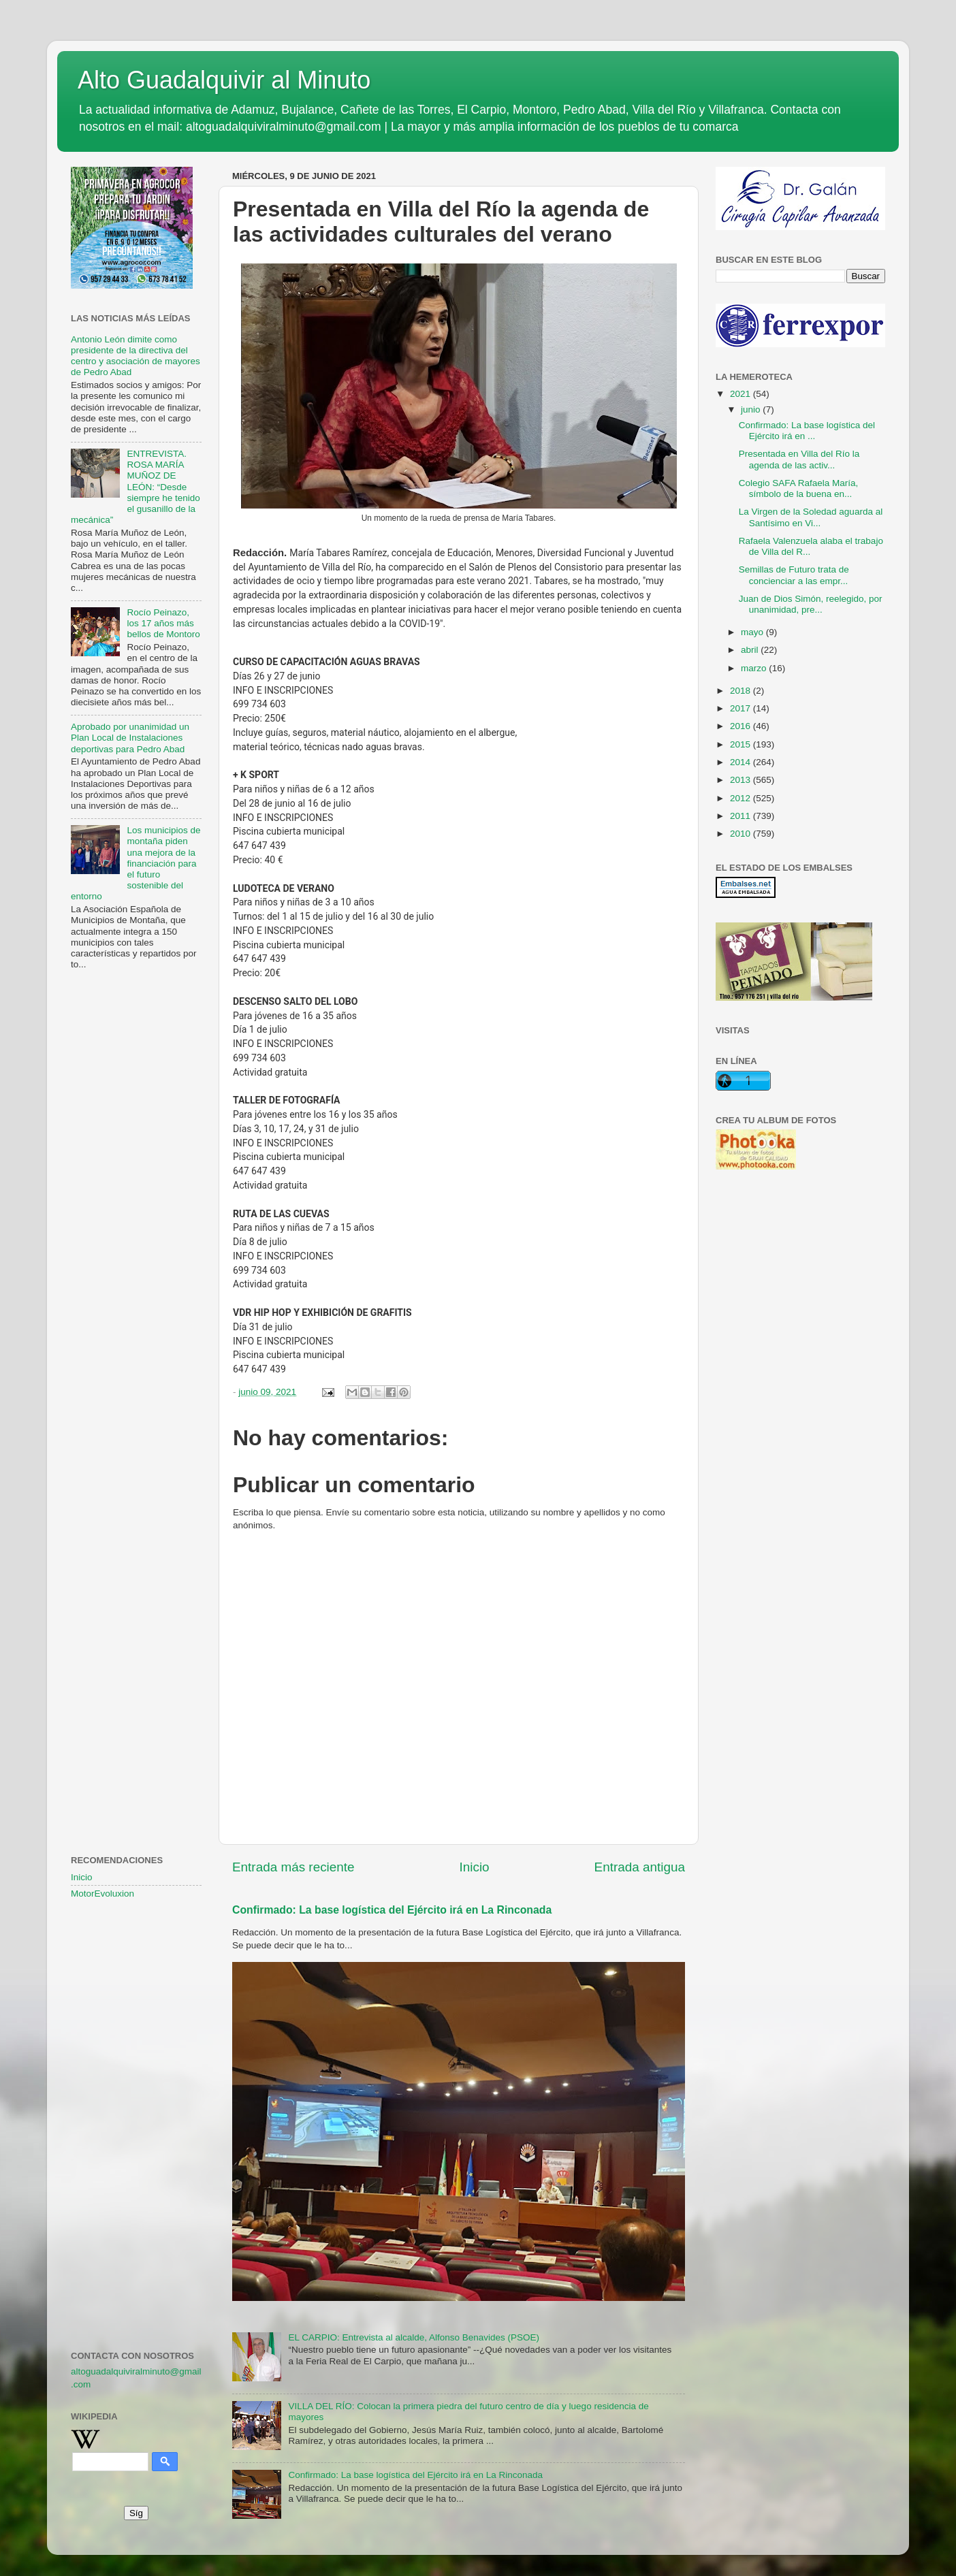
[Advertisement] (136, 1201)
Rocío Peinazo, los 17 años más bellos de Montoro (163, 623)
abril (751, 650)
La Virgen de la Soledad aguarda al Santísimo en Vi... (810, 517)
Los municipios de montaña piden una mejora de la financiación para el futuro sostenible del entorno (135, 863)
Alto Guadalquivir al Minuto (224, 80)
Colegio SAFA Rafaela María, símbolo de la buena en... (799, 488)
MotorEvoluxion (102, 1893)
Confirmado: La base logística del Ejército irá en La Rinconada (392, 1910)
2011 (741, 816)
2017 (741, 708)
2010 (741, 833)
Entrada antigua (639, 1867)
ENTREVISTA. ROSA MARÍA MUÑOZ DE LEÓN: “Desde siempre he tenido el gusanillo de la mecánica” (135, 487)
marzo (755, 668)
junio (752, 409)
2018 (741, 691)
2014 (741, 762)
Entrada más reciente (293, 1867)
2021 (741, 394)
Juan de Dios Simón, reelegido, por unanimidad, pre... (810, 604)
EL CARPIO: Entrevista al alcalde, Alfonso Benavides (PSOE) (413, 2337)
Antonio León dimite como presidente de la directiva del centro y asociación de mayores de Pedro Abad (135, 356)
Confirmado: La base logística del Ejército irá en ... (807, 430)
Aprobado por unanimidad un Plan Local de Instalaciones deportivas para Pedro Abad (130, 738)
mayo (753, 632)
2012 (741, 798)
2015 (741, 744)
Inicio (475, 1867)
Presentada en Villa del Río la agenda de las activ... (799, 459)
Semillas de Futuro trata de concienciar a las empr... (794, 574)
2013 (741, 780)
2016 (741, 726)
